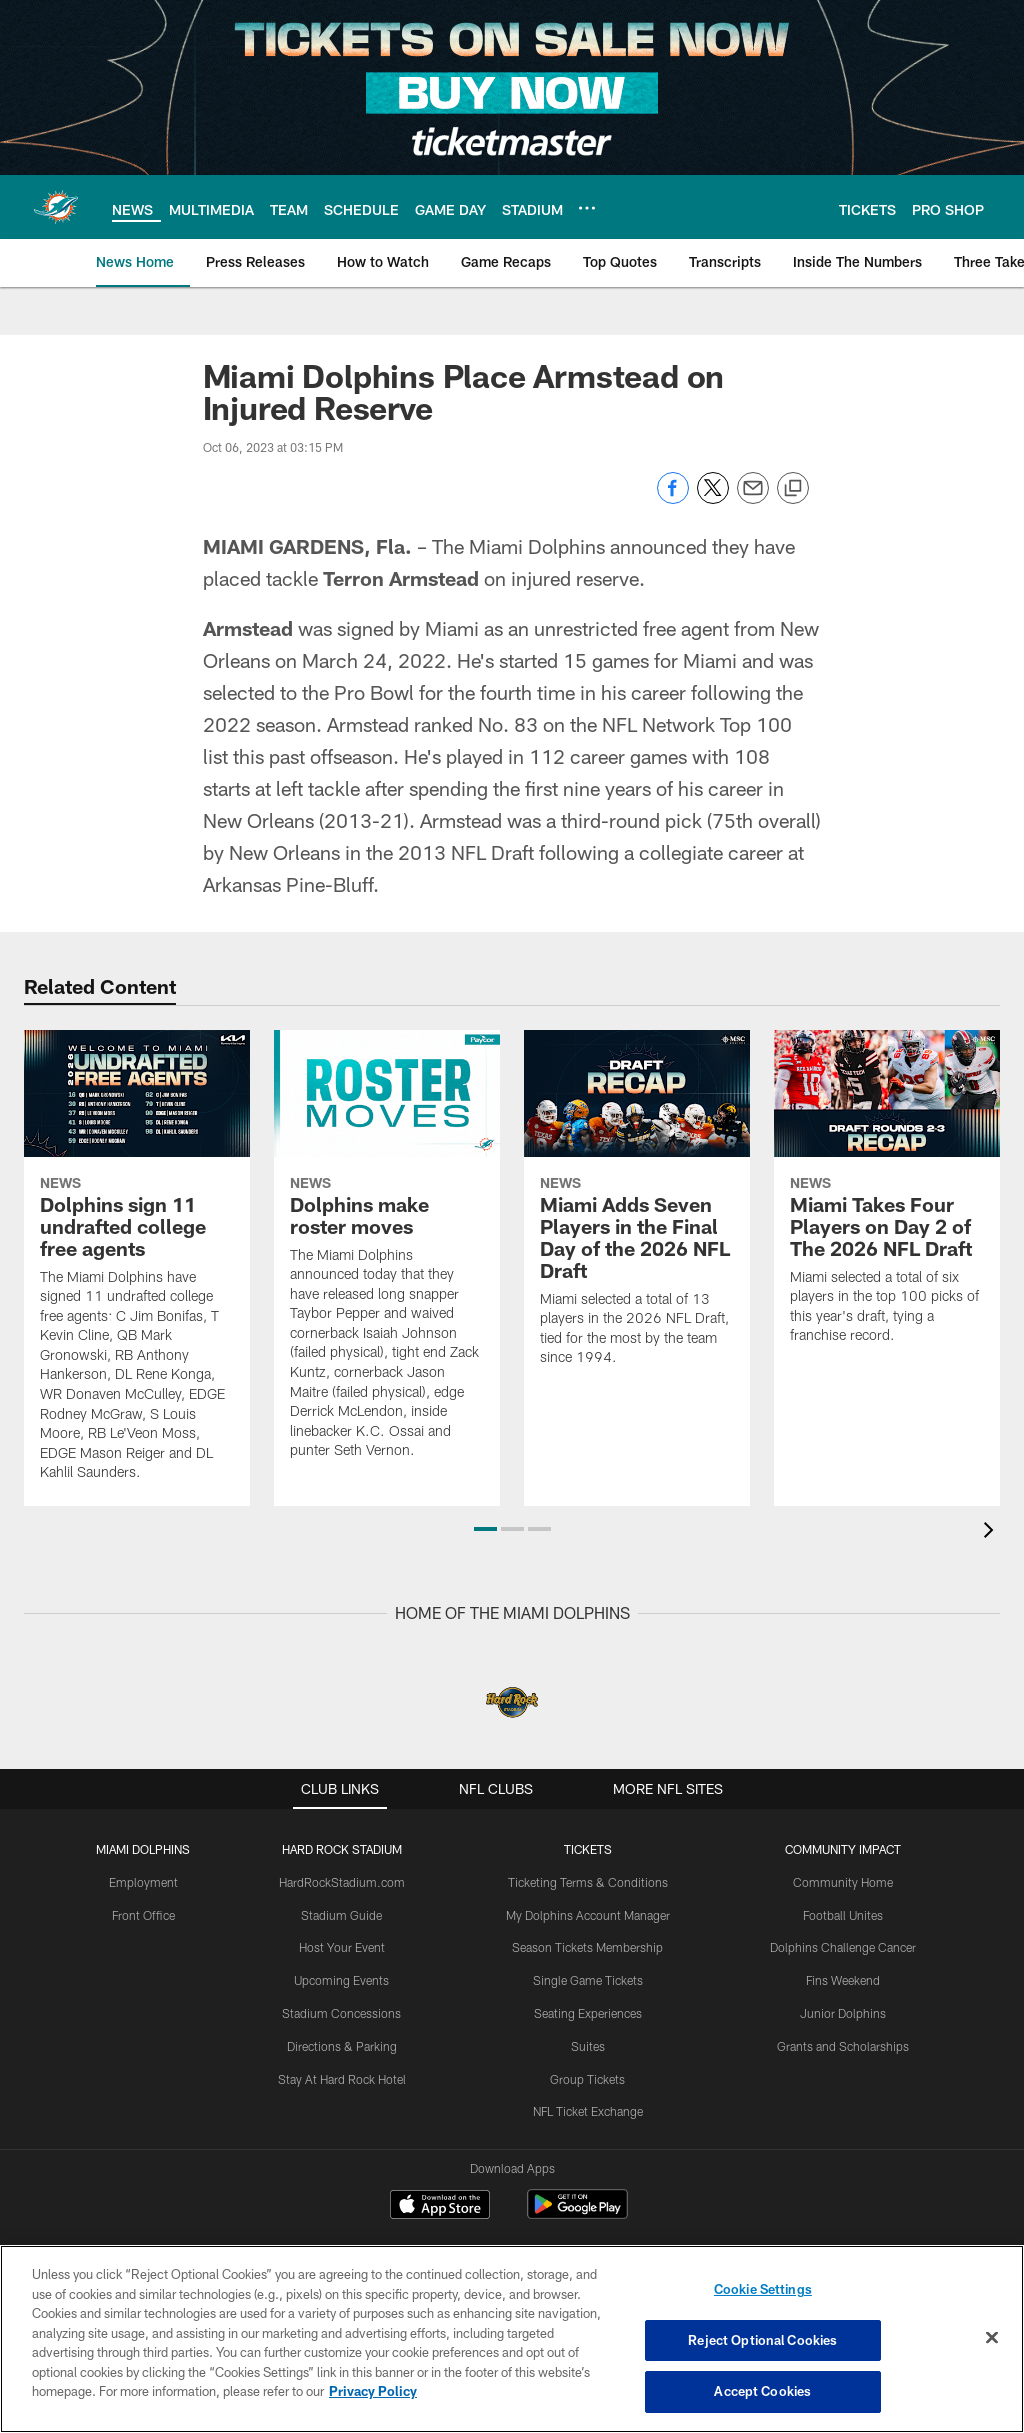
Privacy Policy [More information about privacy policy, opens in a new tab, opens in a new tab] (373, 2391)
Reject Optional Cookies (762, 2340)
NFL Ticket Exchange (588, 2111)
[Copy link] (793, 489)
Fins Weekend (843, 1980)
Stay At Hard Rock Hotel (342, 2079)
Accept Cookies (762, 2391)
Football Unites (843, 1915)
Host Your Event (342, 1947)
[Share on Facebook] (673, 498)
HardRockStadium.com (342, 1882)
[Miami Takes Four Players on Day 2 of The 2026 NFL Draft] (887, 1199)
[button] (485, 1529)
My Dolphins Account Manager (588, 1915)
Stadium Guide (341, 1915)
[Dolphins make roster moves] (387, 1257)
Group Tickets (587, 2079)
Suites (588, 2046)
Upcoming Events (341, 1980)
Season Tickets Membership (587, 1947)
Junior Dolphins (843, 2013)
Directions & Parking (342, 2046)
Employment (143, 1882)
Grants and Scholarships (843, 2046)
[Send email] (753, 498)
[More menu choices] (587, 208)
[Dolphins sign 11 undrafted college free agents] (137, 1268)
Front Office (143, 1915)
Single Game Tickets (588, 1980)
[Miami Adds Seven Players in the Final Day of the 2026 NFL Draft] (637, 1210)
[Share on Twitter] (713, 498)
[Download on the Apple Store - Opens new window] (440, 2207)
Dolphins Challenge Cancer (843, 1947)
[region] (512, 2339)
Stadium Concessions (341, 2013)
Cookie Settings (763, 2289)
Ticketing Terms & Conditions (588, 1882)
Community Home (843, 1882)
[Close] (992, 2338)
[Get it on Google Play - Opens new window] (577, 2214)
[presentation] (992, 1532)
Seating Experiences (588, 2013)
